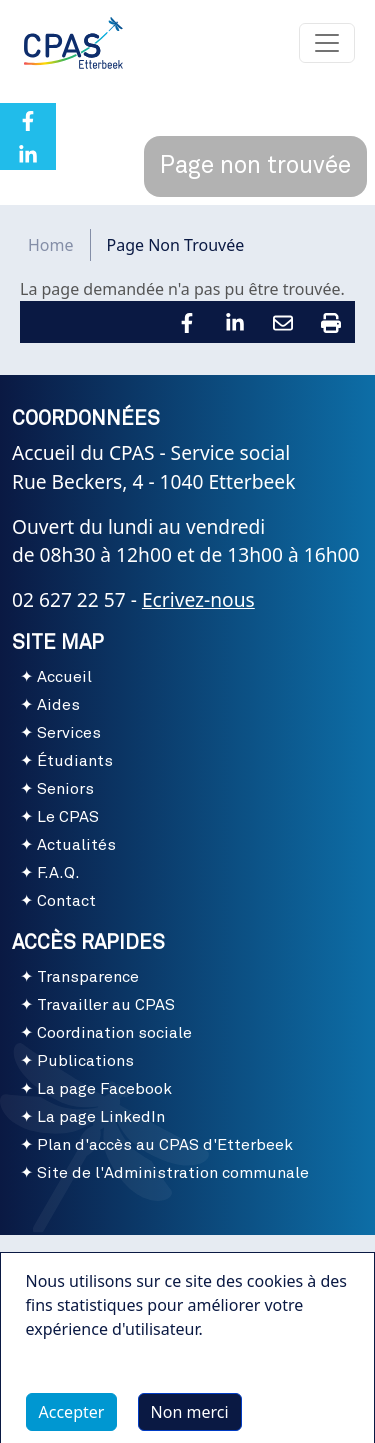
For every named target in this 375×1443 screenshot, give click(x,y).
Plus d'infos (89, 1389)
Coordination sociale (114, 1033)
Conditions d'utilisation (187, 1259)
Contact (66, 901)
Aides (58, 705)
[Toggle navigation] (327, 43)
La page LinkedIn (101, 1117)
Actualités (76, 845)
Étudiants (75, 761)
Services (69, 733)
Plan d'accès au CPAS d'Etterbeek (165, 1145)
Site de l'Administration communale (173, 1173)
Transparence (88, 977)
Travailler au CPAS (106, 1005)
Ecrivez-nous (198, 599)
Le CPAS (68, 817)
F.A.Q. (58, 873)
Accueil (64, 677)
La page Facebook (104, 1089)
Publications (85, 1061)
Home (51, 245)
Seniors (65, 789)
